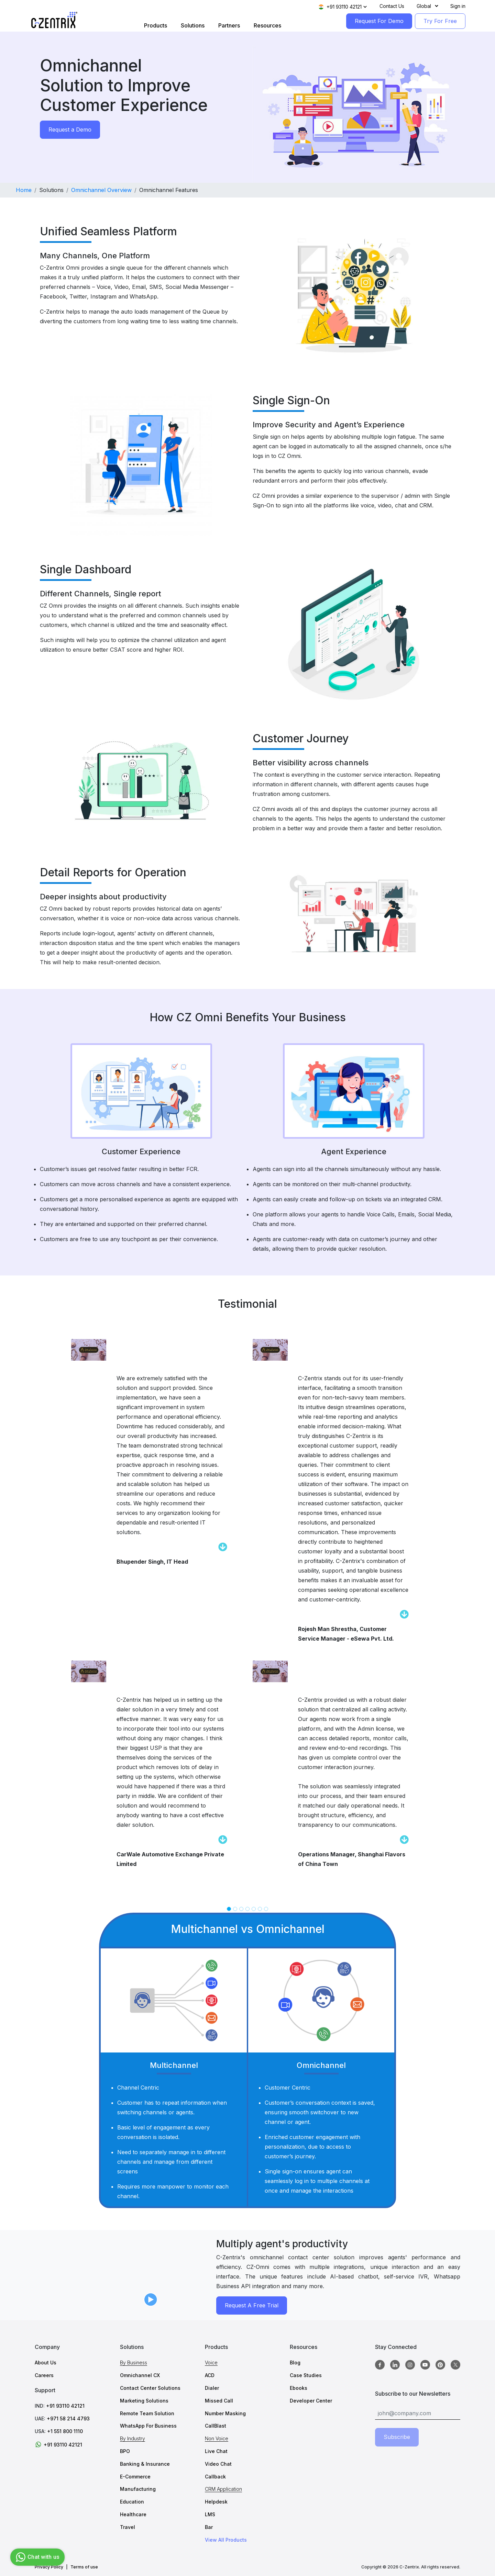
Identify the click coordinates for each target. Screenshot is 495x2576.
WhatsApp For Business (148, 2426)
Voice (211, 2362)
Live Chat (216, 2451)
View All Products (226, 2540)
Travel (127, 2527)
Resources (267, 25)
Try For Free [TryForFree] (440, 21)
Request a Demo (69, 129)
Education (132, 2502)
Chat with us (36, 2557)
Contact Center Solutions (150, 2388)
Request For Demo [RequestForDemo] (379, 21)
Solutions (193, 25)
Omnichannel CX (140, 2375)
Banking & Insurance (145, 2464)
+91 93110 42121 (65, 2406)
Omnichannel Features (168, 190)
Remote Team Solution (147, 2413)
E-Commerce (135, 2476)
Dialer (212, 2388)
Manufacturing (138, 2489)
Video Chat (218, 2464)
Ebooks (298, 2388)
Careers (44, 2375)
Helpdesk (216, 2502)
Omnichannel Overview (101, 190)
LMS (210, 2514)
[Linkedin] (395, 2365)
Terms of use (84, 2567)
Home (24, 190)
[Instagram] (410, 2365)
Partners (229, 25)
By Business (133, 2362)
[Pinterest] (440, 2365)
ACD (209, 2375)
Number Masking (225, 2413)
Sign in (457, 6)
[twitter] (455, 2365)
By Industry (132, 2438)
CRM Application (223, 2489)
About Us (45, 2362)
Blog (295, 2362)
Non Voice (216, 2438)
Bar (209, 2527)
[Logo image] (54, 20)
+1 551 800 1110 (65, 2431)
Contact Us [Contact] (392, 6)
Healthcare (133, 2514)
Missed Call (219, 2401)
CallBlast (215, 2426)
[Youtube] (425, 2365)
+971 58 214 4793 (68, 2418)
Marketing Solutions (144, 2401)
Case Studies (306, 2375)
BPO (125, 2451)
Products (155, 25)
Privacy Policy (49, 2567)
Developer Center (311, 2401)
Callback (215, 2476)
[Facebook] (380, 2365)
